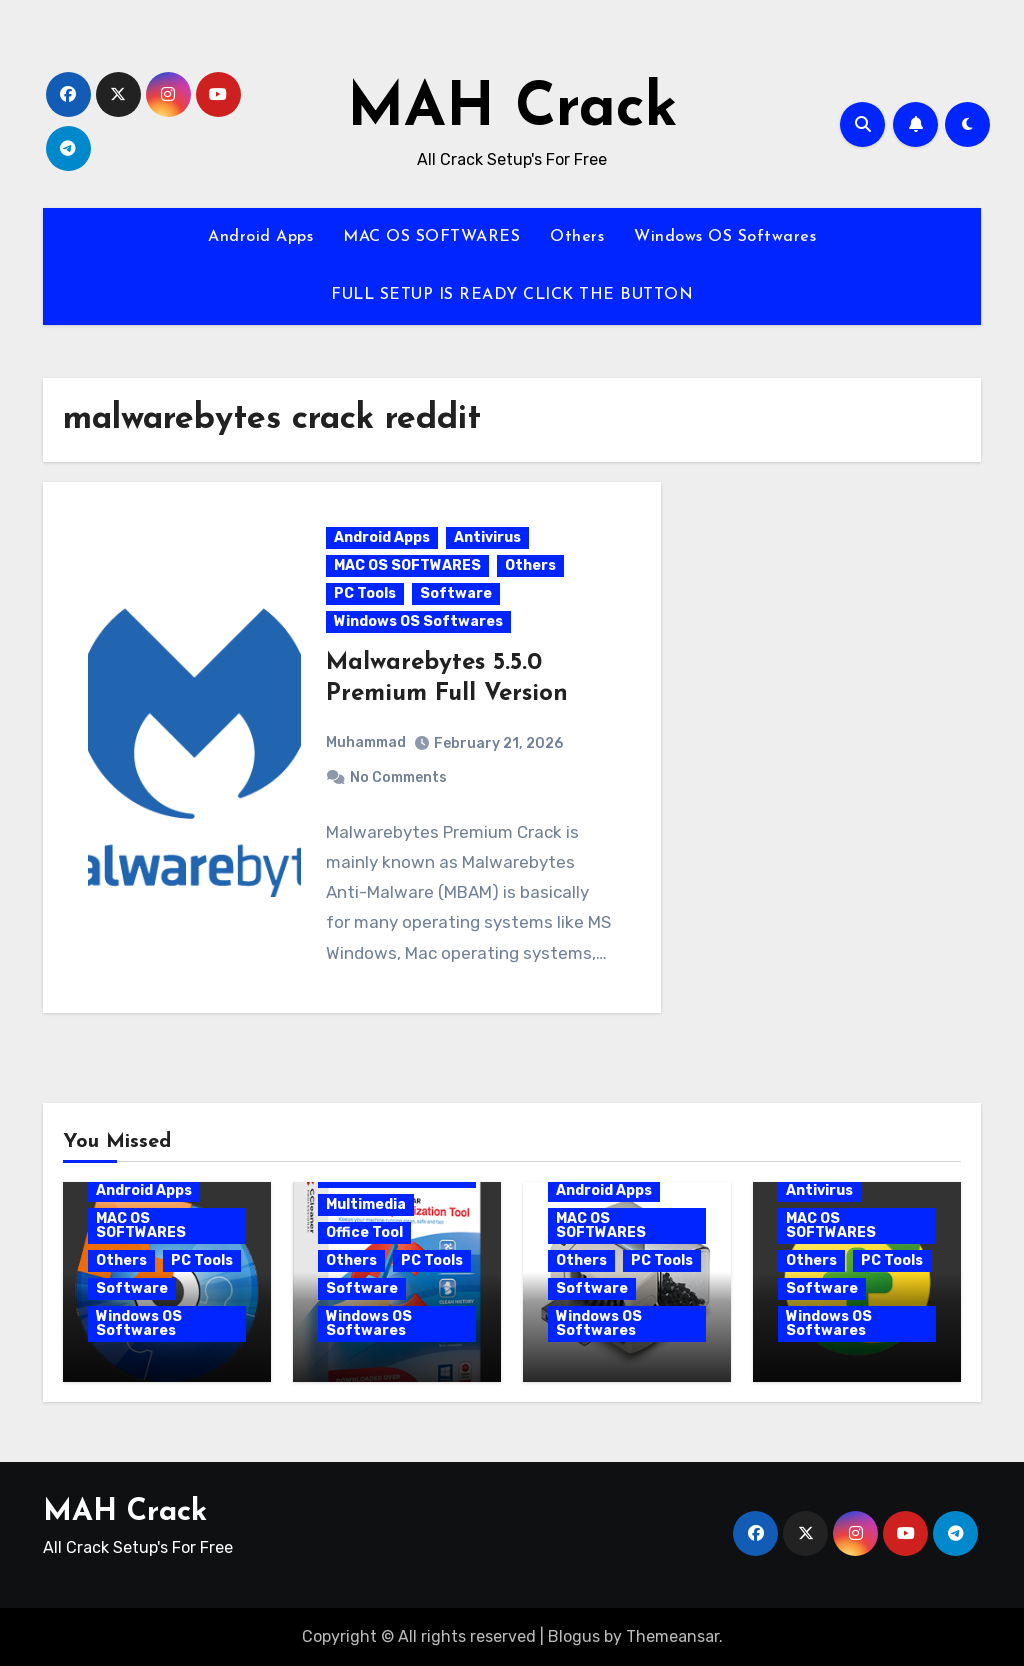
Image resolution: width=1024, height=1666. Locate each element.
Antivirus (487, 537)
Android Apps (260, 237)
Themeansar (672, 1636)
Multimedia (366, 1204)
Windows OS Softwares (725, 237)
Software (456, 593)
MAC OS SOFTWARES (431, 237)
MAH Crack (512, 110)
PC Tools (365, 593)
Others (577, 237)
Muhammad (366, 742)
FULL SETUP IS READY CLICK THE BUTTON (512, 295)
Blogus (574, 1636)
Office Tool (364, 1232)
